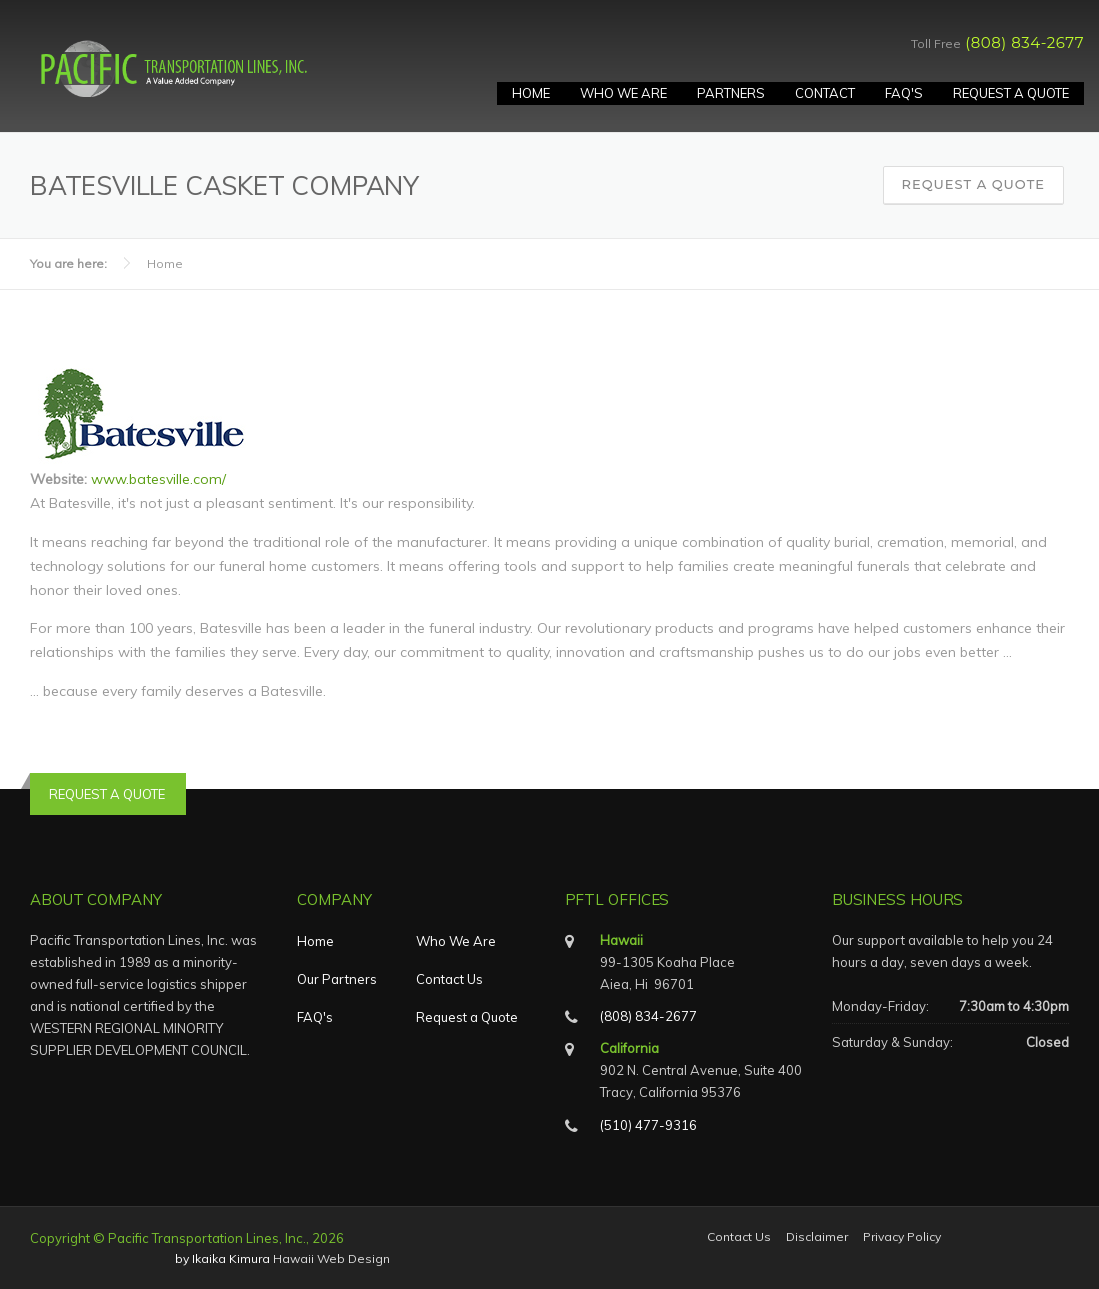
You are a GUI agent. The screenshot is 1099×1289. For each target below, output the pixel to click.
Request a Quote (973, 184)
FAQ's (904, 93)
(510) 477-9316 (648, 1125)
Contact (825, 93)
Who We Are (623, 93)
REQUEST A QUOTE (107, 794)
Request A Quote (1011, 93)
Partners (731, 93)
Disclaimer (817, 1237)
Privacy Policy (902, 1237)
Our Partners (337, 979)
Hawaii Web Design (331, 1258)
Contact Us (449, 979)
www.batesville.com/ (158, 479)
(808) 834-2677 (1024, 42)
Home (531, 93)
